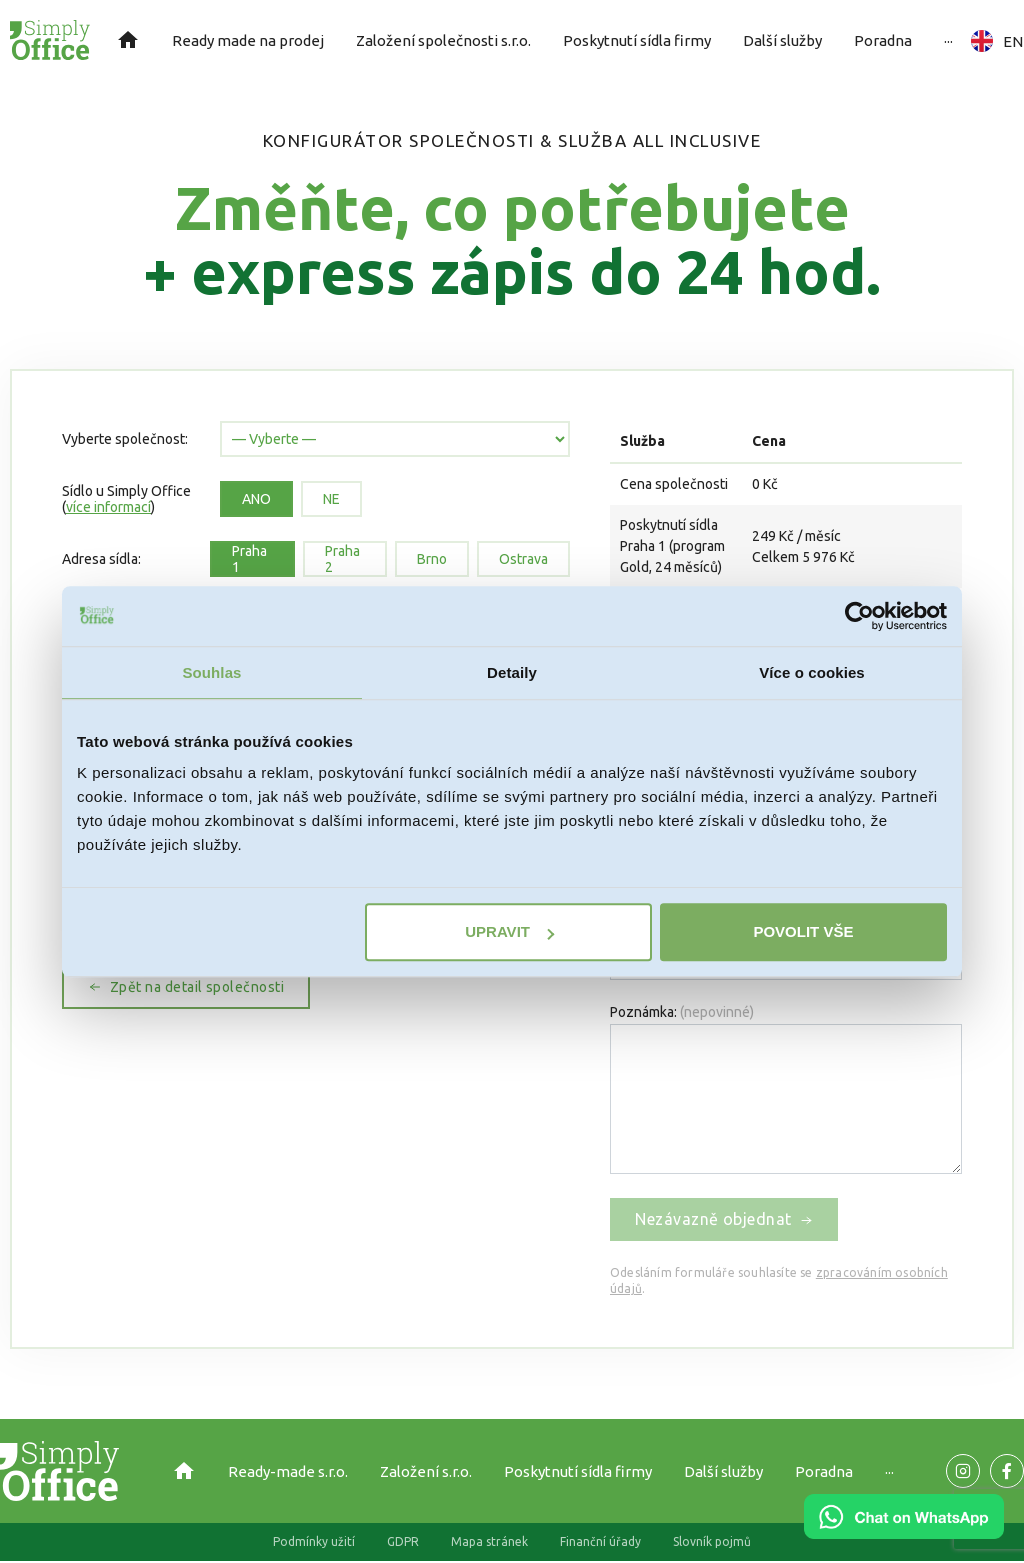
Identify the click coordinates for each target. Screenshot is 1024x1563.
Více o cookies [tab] (812, 672)
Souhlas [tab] (211, 672)
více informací (108, 507)
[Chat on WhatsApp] (904, 1532)
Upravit (509, 931)
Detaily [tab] (512, 672)
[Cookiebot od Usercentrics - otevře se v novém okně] (859, 616)
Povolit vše (803, 931)
